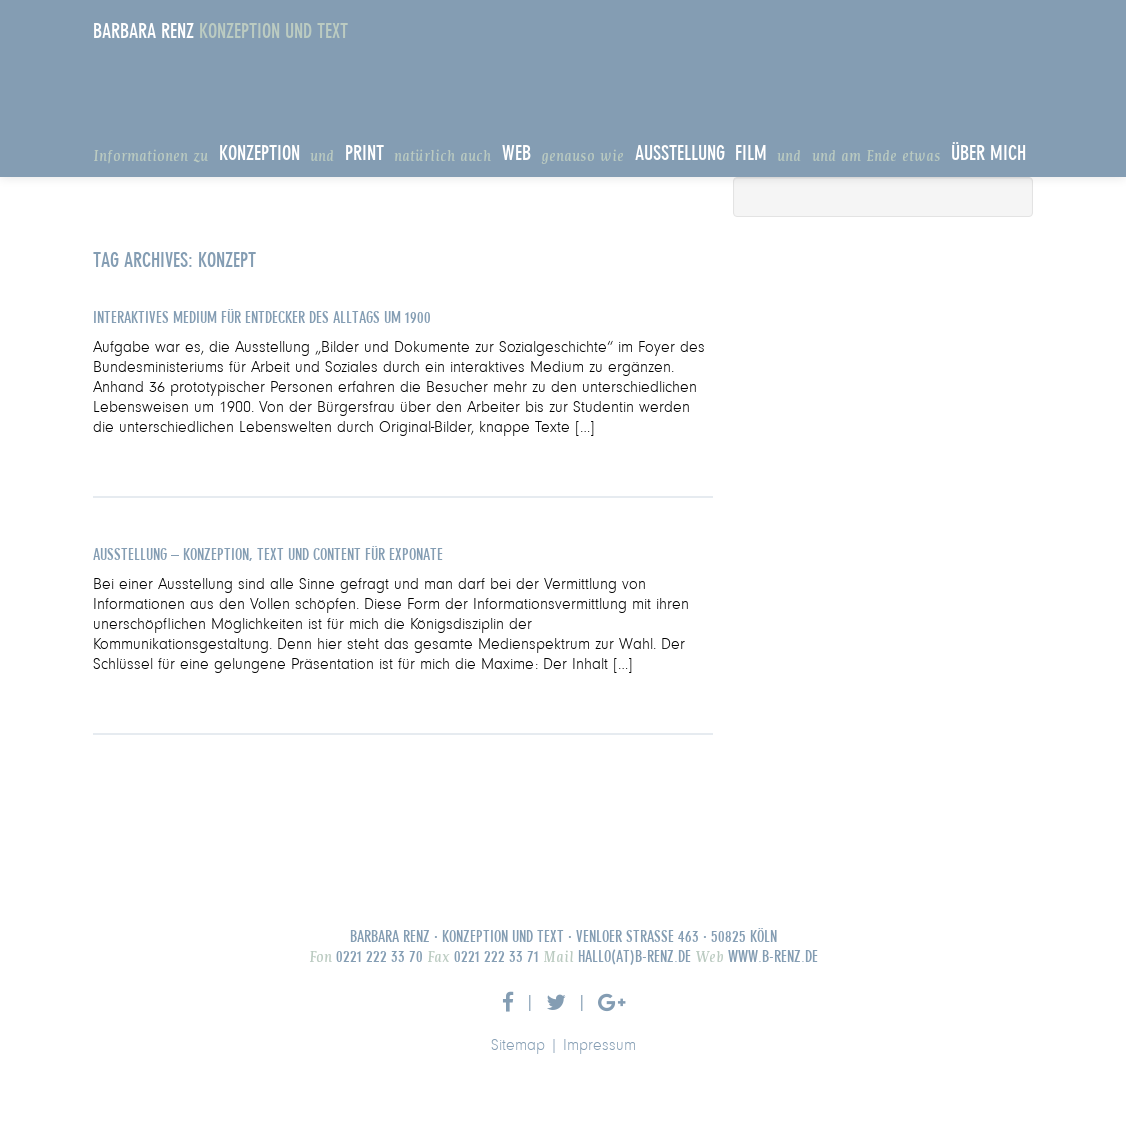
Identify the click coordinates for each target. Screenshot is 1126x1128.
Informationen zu (150, 157)
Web (516, 154)
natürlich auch (442, 157)
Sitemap (518, 1046)
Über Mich (988, 154)
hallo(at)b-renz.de (632, 957)
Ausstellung (680, 154)
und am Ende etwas (876, 157)
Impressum (599, 1046)
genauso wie (582, 157)
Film (751, 154)
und (322, 157)
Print (364, 154)
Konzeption (259, 154)
